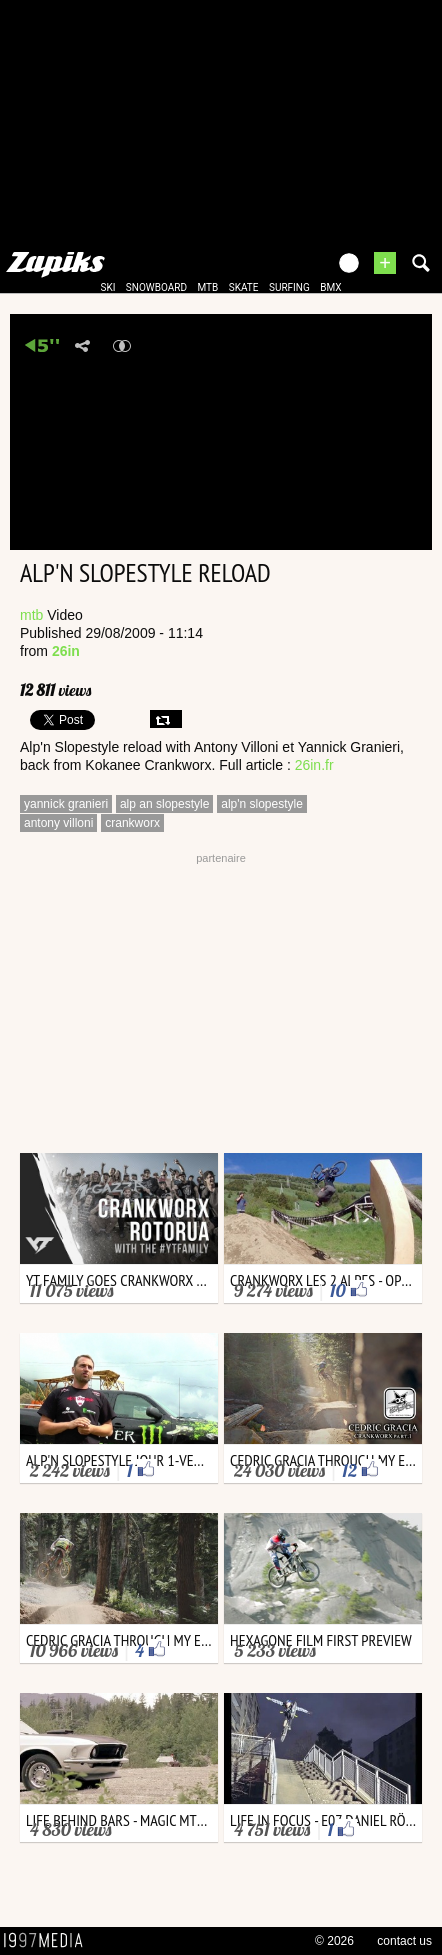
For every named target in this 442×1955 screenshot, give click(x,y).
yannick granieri (66, 804)
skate (244, 287)
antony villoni (58, 823)
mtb (207, 287)
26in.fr (314, 765)
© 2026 (334, 1941)
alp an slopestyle (164, 804)
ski (107, 287)
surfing (289, 287)
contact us (404, 1941)
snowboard (156, 287)
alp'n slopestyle (262, 804)
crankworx (132, 823)
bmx (330, 287)
